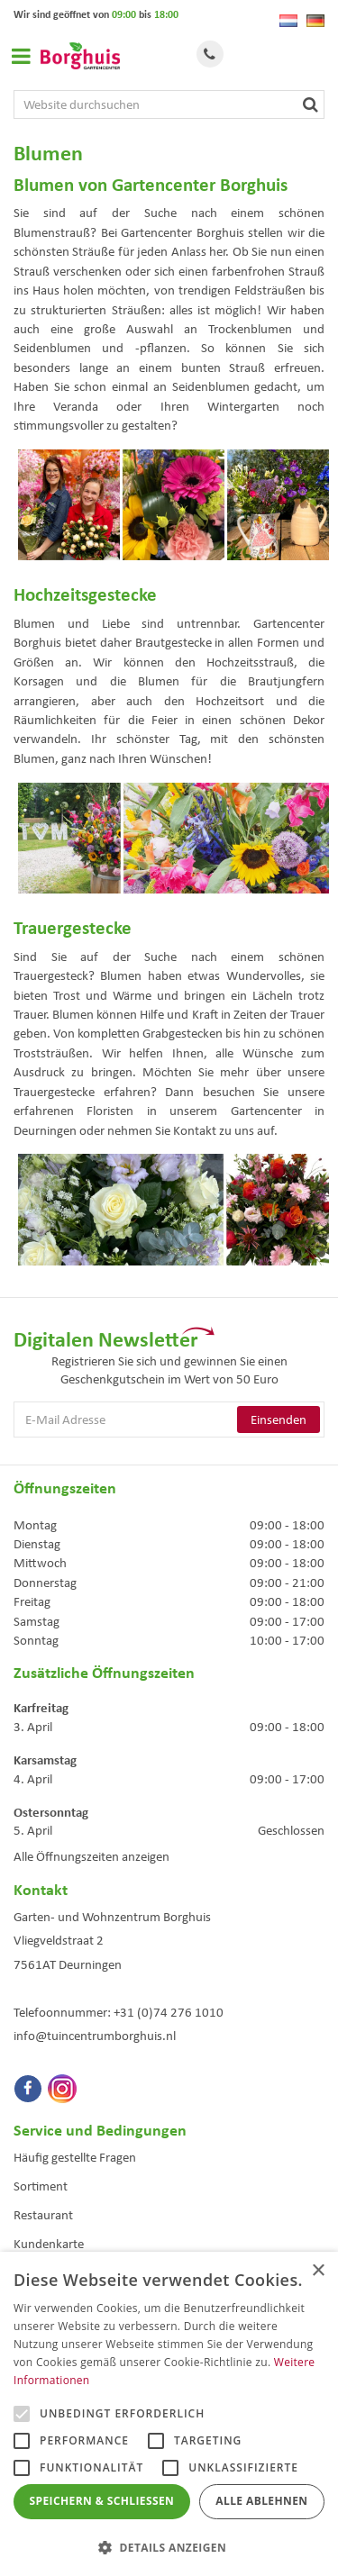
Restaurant (43, 2215)
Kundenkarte (49, 2244)
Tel (210, 54)
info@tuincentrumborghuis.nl (95, 2036)
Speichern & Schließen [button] (102, 2500)
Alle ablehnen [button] (261, 2500)
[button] (169, 2546)
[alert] (169, 2414)
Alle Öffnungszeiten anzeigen (91, 1856)
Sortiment (41, 2186)
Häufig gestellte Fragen (75, 2157)
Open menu (20, 55)
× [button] (317, 2271)
